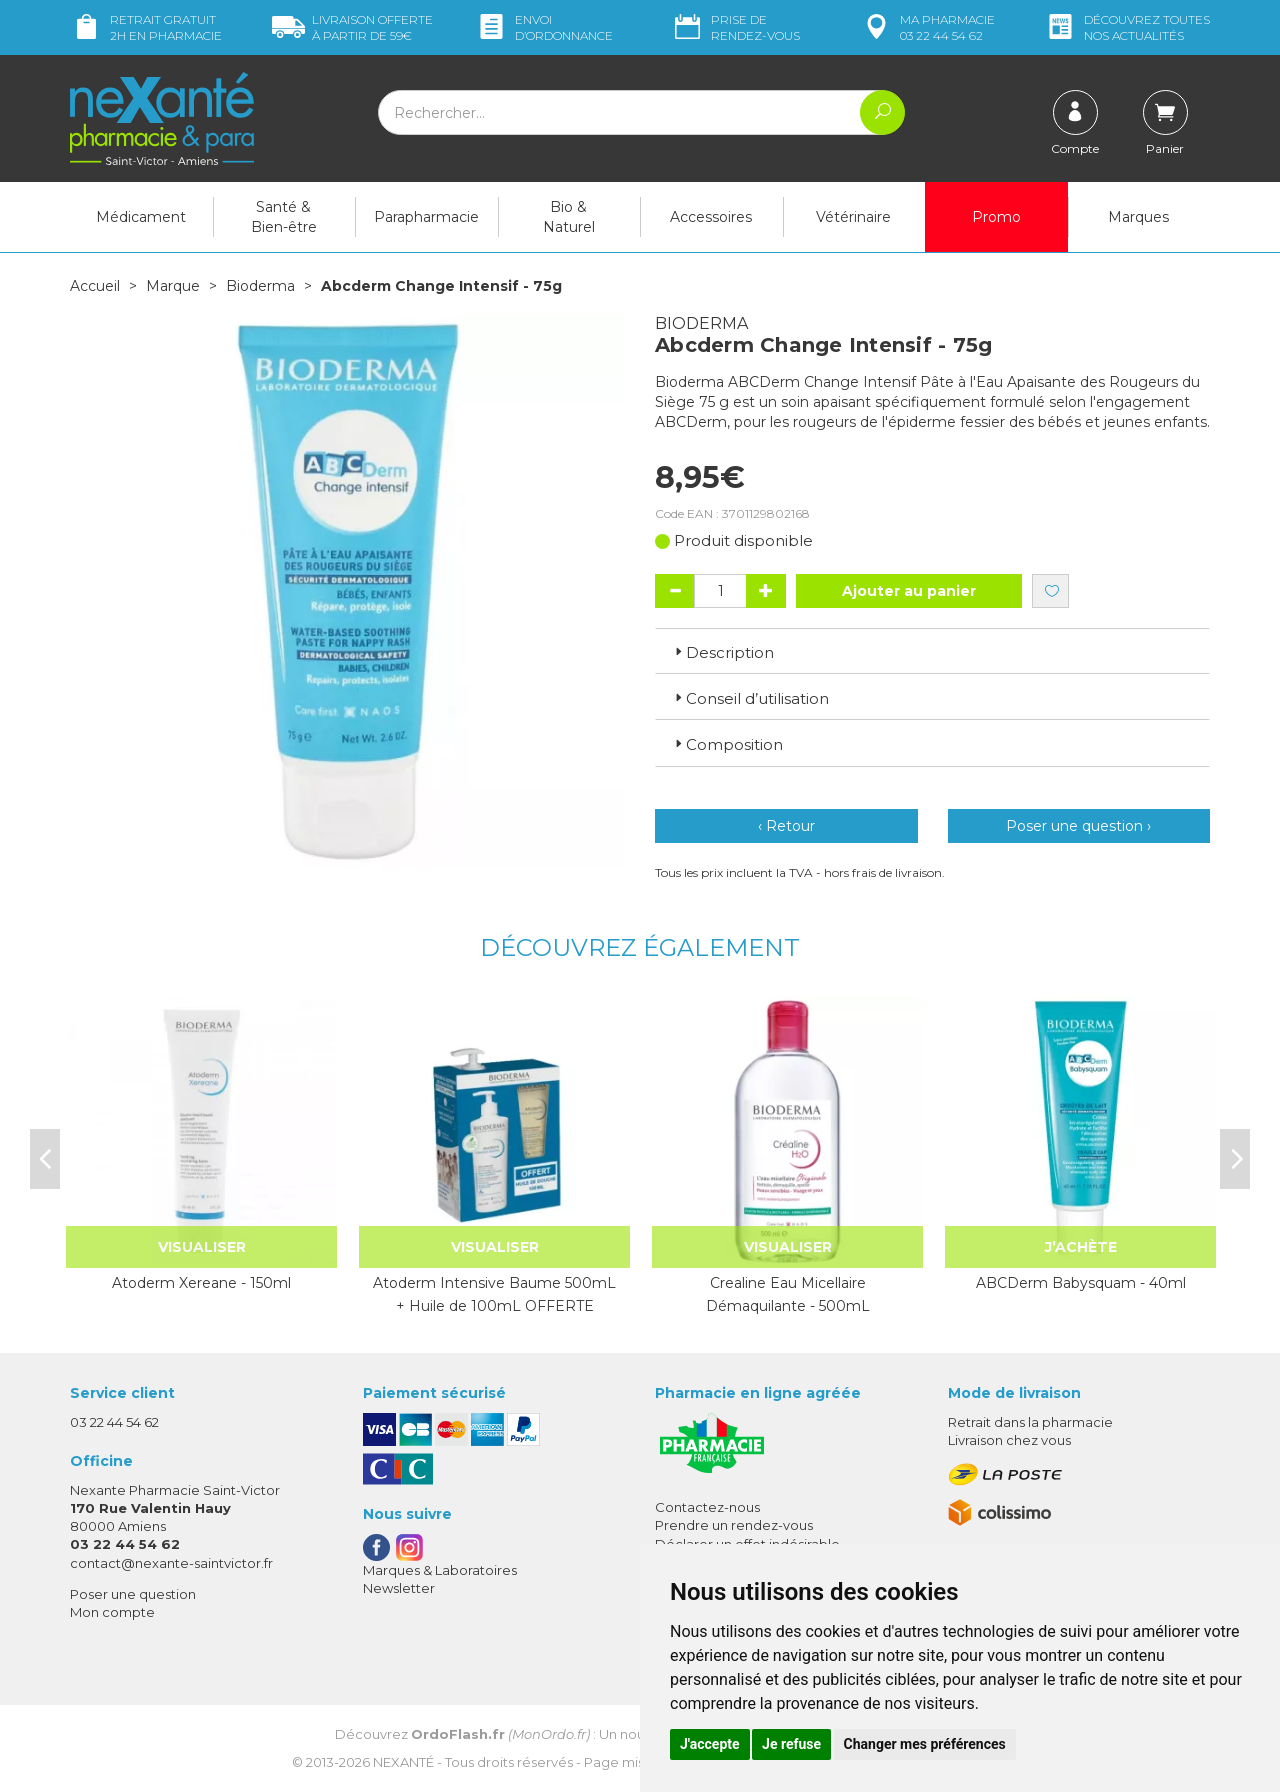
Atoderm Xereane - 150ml (201, 1283)
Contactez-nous (707, 1507)
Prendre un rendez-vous (734, 1525)
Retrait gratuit (146, 27)
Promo (996, 217)
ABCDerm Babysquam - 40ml (1081, 1283)
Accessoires (711, 217)
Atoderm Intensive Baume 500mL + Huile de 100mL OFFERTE (494, 1294)
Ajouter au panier (909, 591)
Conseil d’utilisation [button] (750, 698)
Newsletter (399, 1588)
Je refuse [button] (791, 1744)
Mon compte (112, 1612)
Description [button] (722, 652)
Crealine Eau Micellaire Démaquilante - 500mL (788, 1294)
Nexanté (403, 1762)
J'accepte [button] (710, 1744)
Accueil (95, 286)
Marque (173, 286)
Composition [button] (727, 744)
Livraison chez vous (1009, 1440)
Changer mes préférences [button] (925, 1744)
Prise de (735, 27)
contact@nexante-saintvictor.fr (171, 1563)
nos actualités (1127, 27)
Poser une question (133, 1594)
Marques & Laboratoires (440, 1570)
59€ (352, 27)
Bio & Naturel (569, 217)
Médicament (141, 217)
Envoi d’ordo (544, 27)
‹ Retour (786, 826)
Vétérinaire (853, 217)
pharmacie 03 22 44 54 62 (927, 27)
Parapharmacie (426, 217)
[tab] (932, 651)
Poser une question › (1078, 826)
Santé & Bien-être (284, 217)
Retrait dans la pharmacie (1030, 1422)
